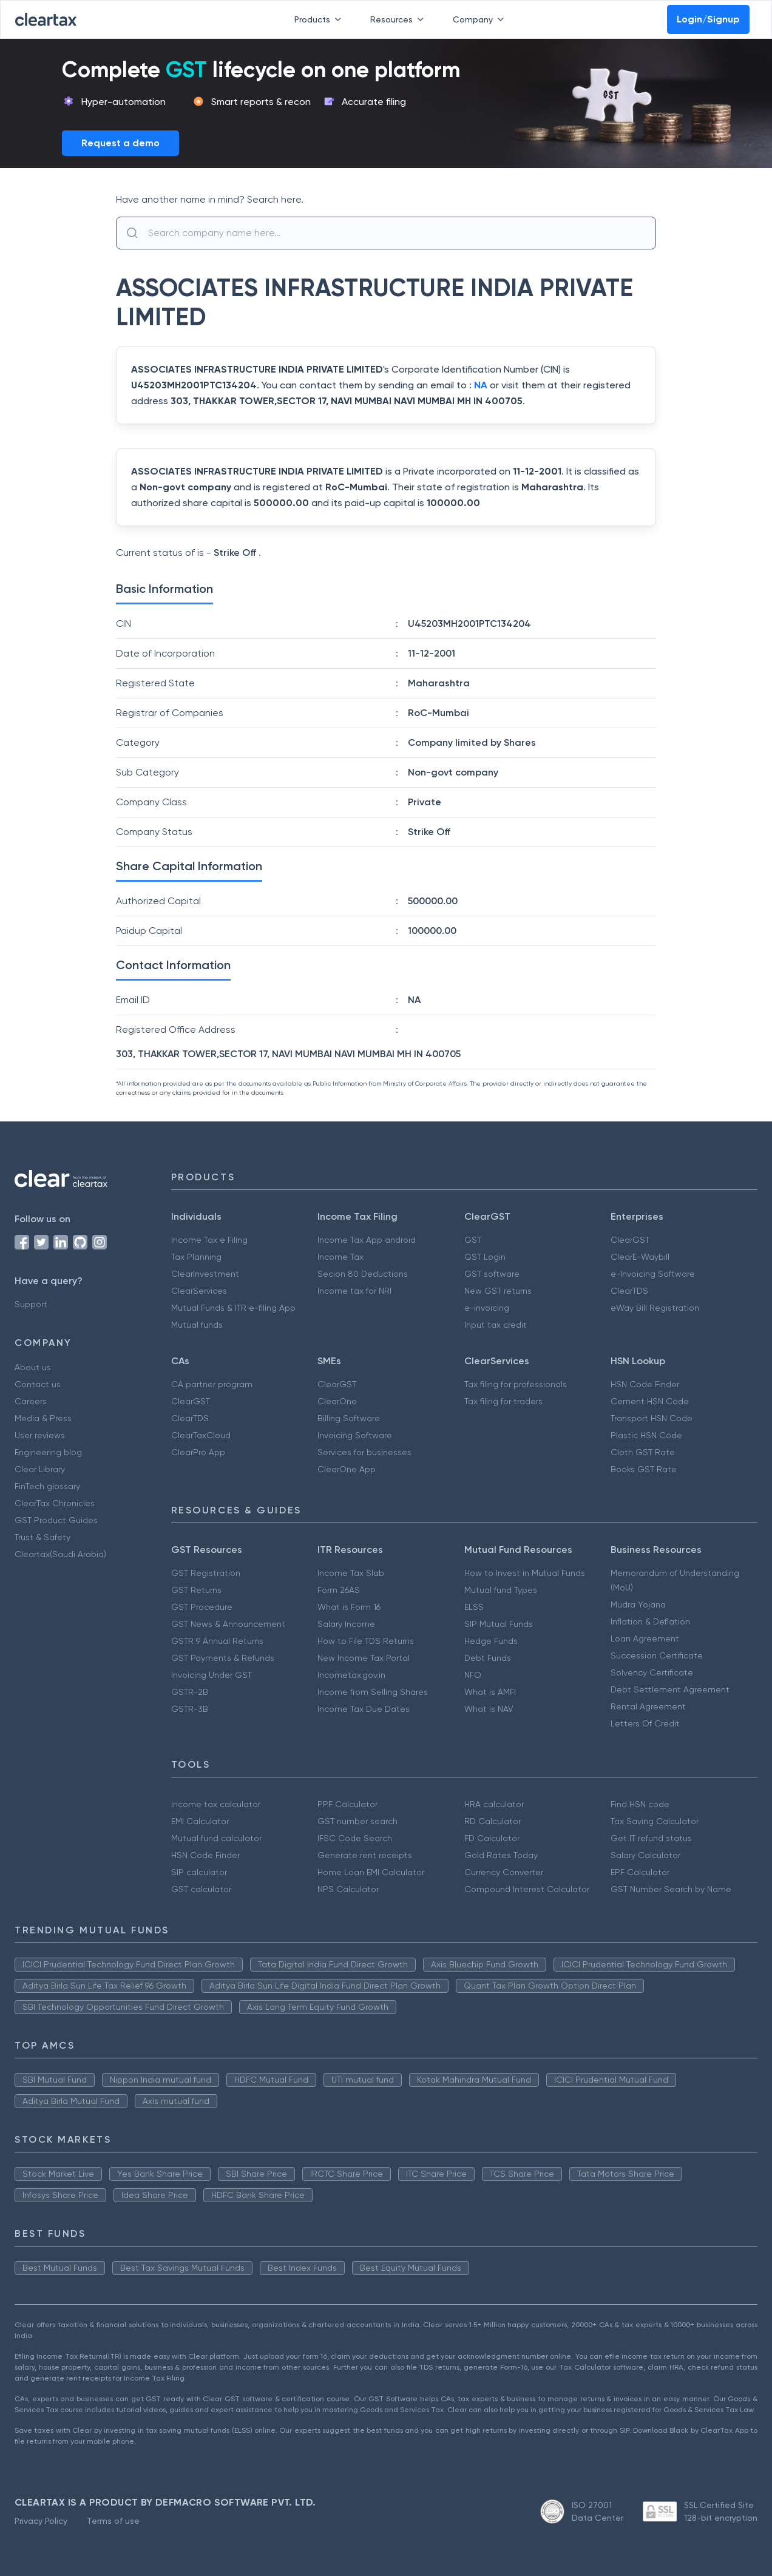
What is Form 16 (349, 1607)
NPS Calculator (348, 1889)
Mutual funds (197, 1325)
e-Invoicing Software (653, 1274)
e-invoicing (486, 1308)
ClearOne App (346, 1469)
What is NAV (488, 1709)
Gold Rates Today (501, 1855)
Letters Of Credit (645, 1723)
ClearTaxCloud (201, 1435)
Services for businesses (364, 1452)
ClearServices (199, 1291)
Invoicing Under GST (211, 1675)
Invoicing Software (354, 1435)
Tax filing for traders (503, 1401)
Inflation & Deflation (650, 1621)
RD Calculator (492, 1821)
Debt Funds (487, 1658)
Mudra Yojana (638, 1604)
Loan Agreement (645, 1638)
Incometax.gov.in (351, 1675)
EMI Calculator (200, 1821)
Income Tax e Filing (209, 1240)
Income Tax (340, 1257)
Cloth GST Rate (643, 1452)
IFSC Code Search (354, 1838)
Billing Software (348, 1418)
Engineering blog (48, 1452)
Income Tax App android (366, 1240)
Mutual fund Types (500, 1590)
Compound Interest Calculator (526, 1889)
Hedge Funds (491, 1641)
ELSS (474, 1607)
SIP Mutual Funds (498, 1624)
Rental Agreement (648, 1706)
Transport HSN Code (651, 1418)
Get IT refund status (651, 1838)
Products (320, 19)
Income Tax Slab (350, 1573)
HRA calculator (494, 1804)
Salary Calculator (645, 1855)
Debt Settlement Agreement (670, 1689)
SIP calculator (199, 1872)
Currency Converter (503, 1872)
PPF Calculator (347, 1804)
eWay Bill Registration (655, 1308)
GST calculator (201, 1889)
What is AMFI (490, 1692)
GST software (492, 1274)
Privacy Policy (41, 2521)
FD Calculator (492, 1838)
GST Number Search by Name (671, 1889)
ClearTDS (629, 1291)
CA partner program (211, 1384)
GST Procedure (201, 1607)
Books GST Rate (644, 1469)
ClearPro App (198, 1452)
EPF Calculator (640, 1872)
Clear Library (40, 1469)
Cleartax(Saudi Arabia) (60, 1554)
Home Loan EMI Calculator (370, 1872)
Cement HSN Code (650, 1401)
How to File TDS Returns (365, 1641)
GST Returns (196, 1590)
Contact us (38, 1384)
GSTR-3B (189, 1709)
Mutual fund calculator (216, 1838)
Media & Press (43, 1418)
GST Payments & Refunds (222, 1658)
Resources (399, 19)
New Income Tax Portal (363, 1658)
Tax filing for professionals (515, 1384)
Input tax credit (495, 1325)
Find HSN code (640, 1804)
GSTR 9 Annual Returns (217, 1641)
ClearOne (337, 1401)
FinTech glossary (47, 1486)
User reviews (40, 1435)
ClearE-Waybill (640, 1257)
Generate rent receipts (364, 1855)
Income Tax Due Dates (363, 1709)
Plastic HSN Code (646, 1435)
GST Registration (205, 1573)
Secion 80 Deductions (362, 1274)
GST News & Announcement (228, 1624)
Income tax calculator (215, 1804)
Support (31, 1304)
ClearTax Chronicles (55, 1503)
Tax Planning (196, 1257)
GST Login (485, 1257)
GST (472, 1240)
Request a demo (120, 143)
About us (33, 1367)
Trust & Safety (42, 1537)
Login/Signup (708, 19)
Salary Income (346, 1624)
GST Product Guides (56, 1520)
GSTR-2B (189, 1692)
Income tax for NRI (354, 1291)
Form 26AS (338, 1590)
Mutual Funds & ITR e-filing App (233, 1308)
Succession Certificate (657, 1655)
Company (481, 19)
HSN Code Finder (645, 1384)
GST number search (357, 1821)
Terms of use (113, 2521)
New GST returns (498, 1291)
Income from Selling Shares (372, 1692)
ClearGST (630, 1240)
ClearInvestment (205, 1274)
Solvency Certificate (652, 1672)
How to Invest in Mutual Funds (524, 1573)
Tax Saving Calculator (655, 1821)
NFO (472, 1675)
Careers (31, 1401)
